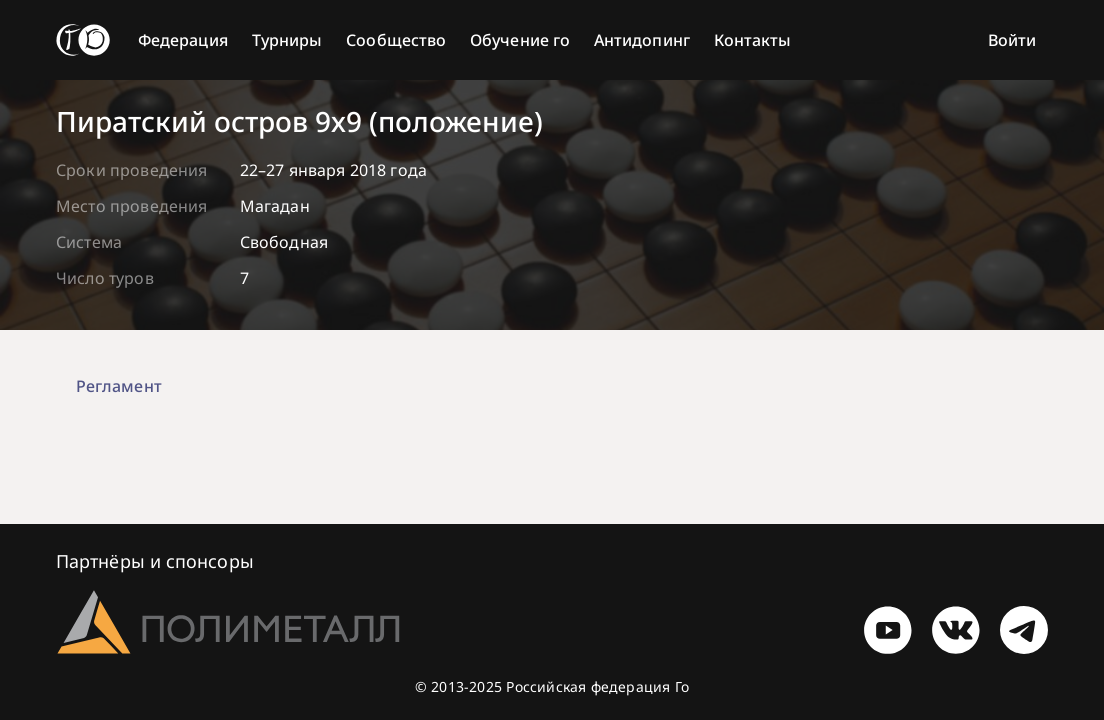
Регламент (119, 386)
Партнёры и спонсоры (155, 561)
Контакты (753, 40)
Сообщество (396, 40)
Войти (1012, 40)
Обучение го (520, 40)
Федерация (183, 40)
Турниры (287, 40)
